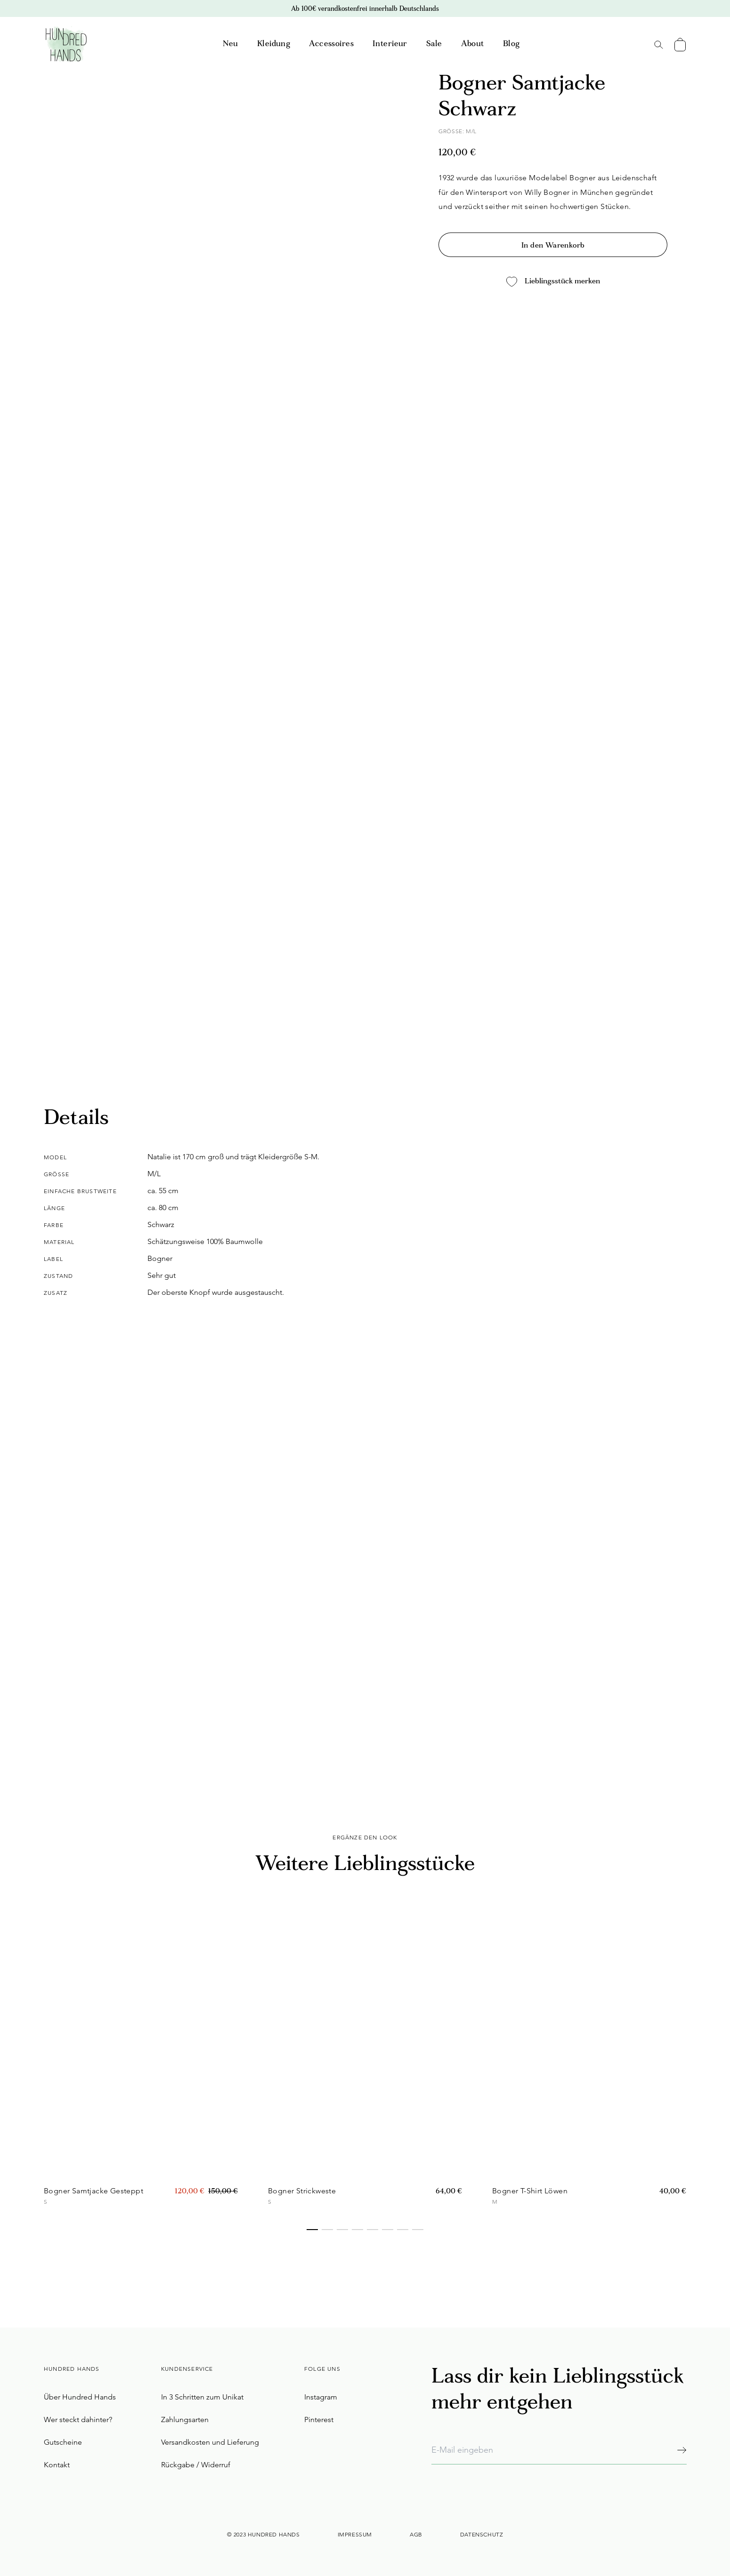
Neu (230, 44)
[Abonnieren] (681, 2450)
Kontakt (57, 2464)
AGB (416, 2534)
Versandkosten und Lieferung (210, 2442)
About (472, 44)
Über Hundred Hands (80, 2396)
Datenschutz (481, 2534)
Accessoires (331, 44)
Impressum (355, 2534)
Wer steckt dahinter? (78, 2419)
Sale (434, 44)
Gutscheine (63, 2442)
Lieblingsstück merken (553, 282)
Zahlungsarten (185, 2419)
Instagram (320, 2396)
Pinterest (318, 2419)
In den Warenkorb (552, 245)
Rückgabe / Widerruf (195, 2464)
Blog (511, 44)
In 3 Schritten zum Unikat (202, 2396)
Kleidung (273, 44)
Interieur (390, 44)
